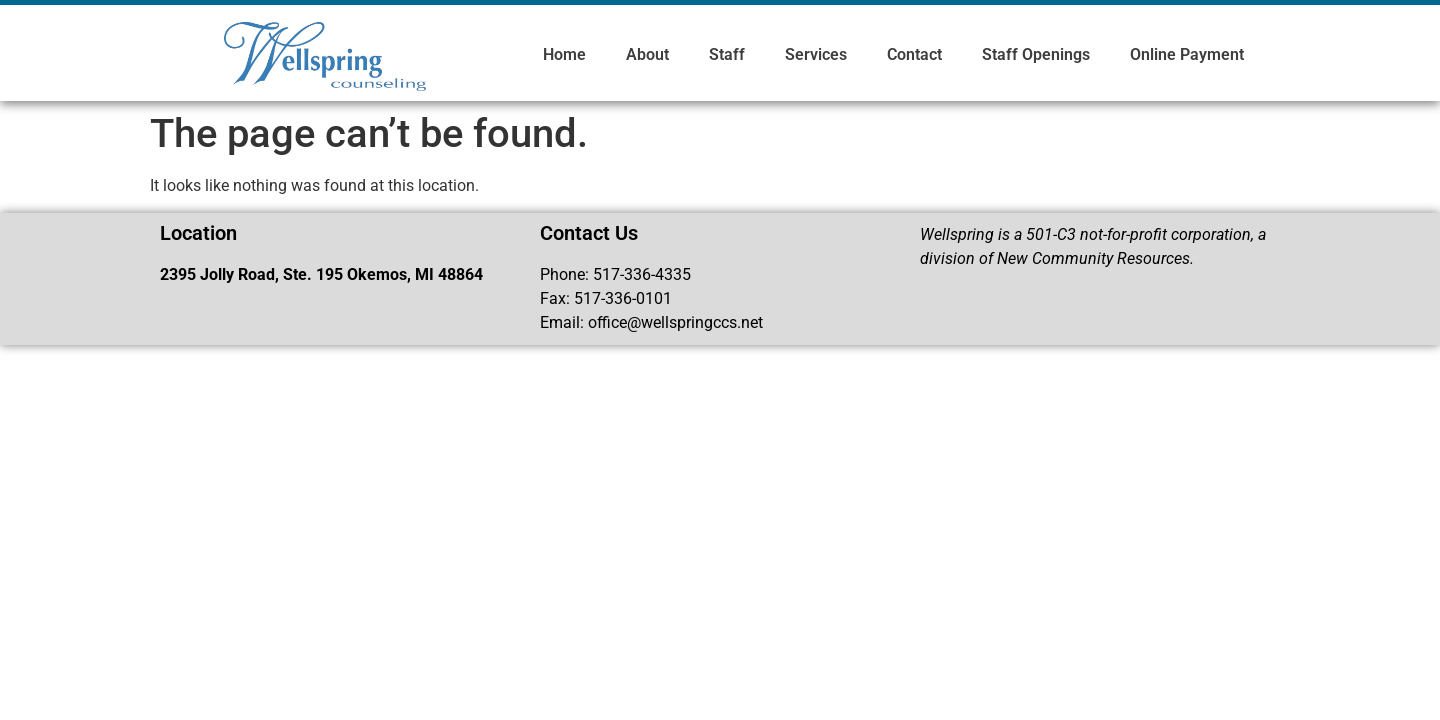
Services (816, 54)
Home (564, 54)
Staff (727, 54)
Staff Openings (1036, 54)
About (647, 54)
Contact (914, 54)
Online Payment (1187, 54)
